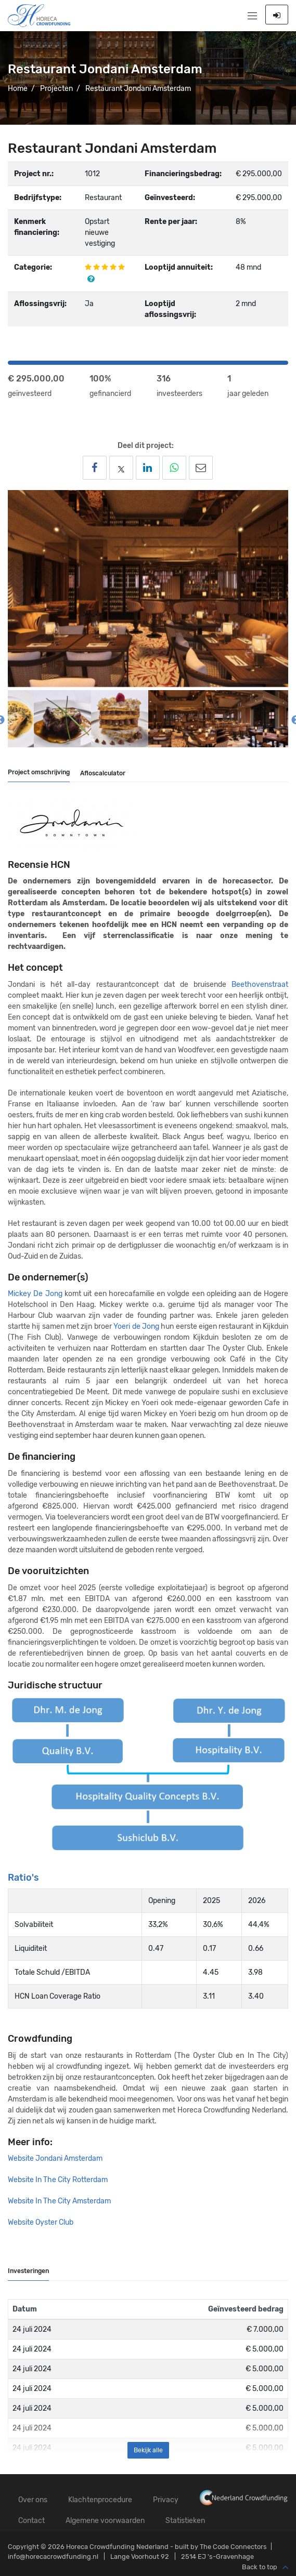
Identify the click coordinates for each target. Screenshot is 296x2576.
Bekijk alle (148, 2450)
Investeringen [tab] (28, 2271)
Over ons (32, 2499)
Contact (31, 2520)
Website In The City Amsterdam (60, 2201)
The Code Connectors (233, 2547)
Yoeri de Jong (136, 1326)
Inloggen (276, 14)
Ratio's (23, 1877)
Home (18, 88)
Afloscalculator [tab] (102, 773)
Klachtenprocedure (100, 2499)
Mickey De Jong (35, 1293)
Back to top (265, 2567)
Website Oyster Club (41, 2222)
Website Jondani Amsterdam (55, 2158)
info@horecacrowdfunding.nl (53, 2556)
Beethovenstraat (259, 984)
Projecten (56, 88)
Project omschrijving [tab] (39, 772)
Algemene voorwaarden (105, 2520)
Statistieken (185, 2520)
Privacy (165, 2499)
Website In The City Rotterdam (58, 2179)
